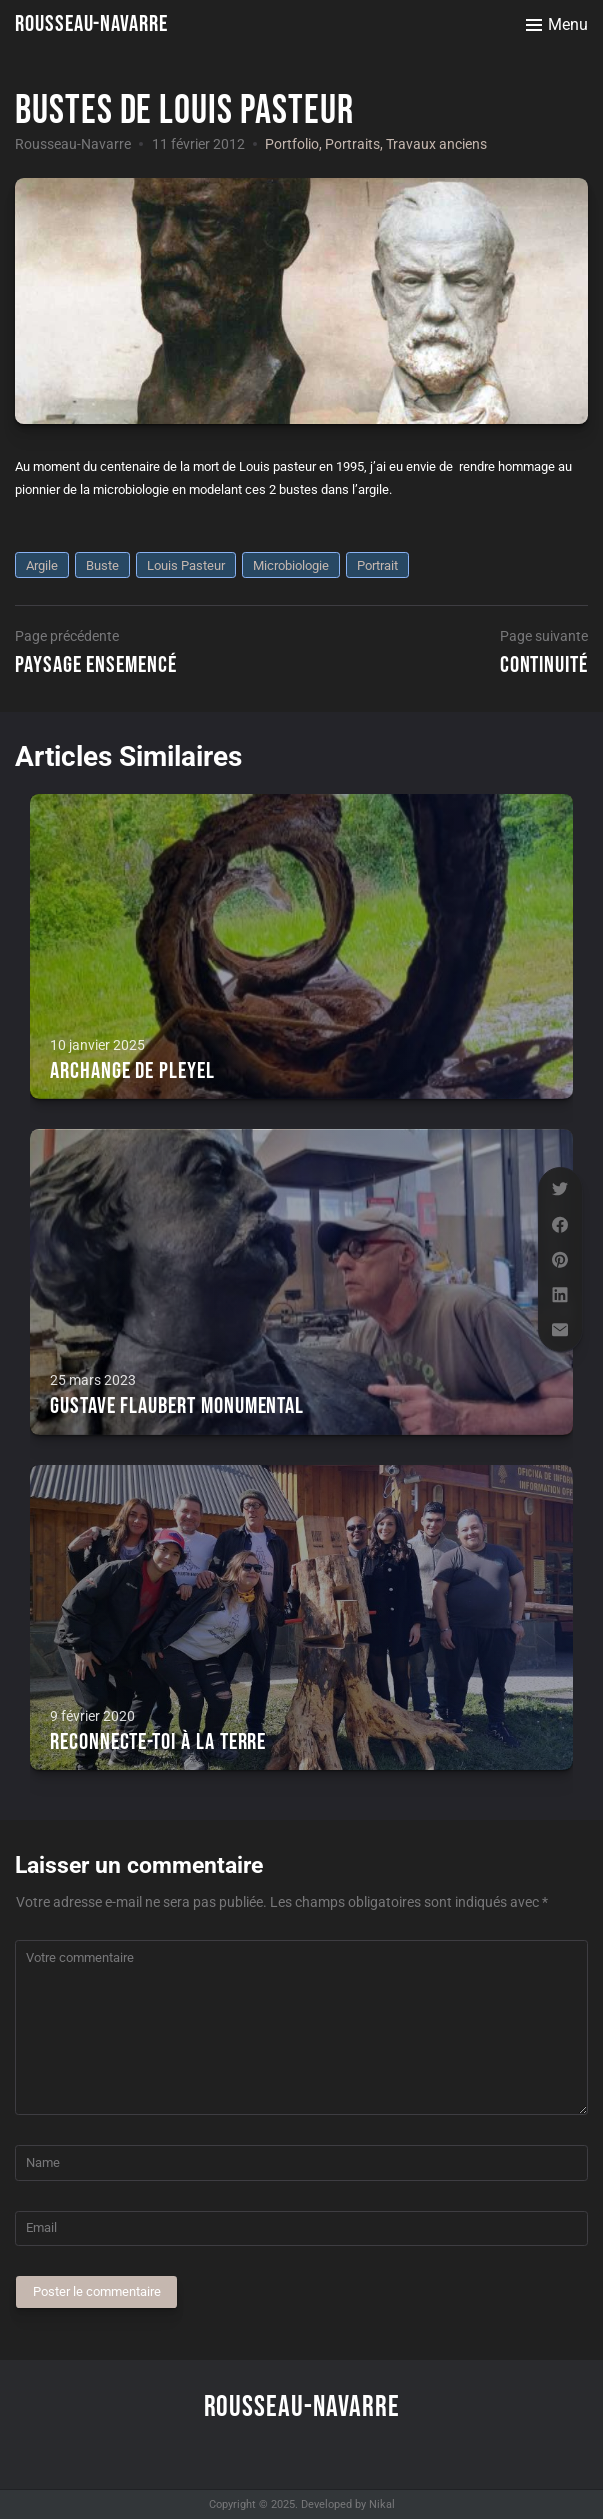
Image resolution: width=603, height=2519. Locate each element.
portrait (377, 565)
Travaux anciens (436, 144)
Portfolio (292, 144)
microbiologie (291, 565)
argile (42, 565)
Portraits (352, 144)
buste (102, 565)
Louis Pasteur (186, 565)
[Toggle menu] (557, 25)
